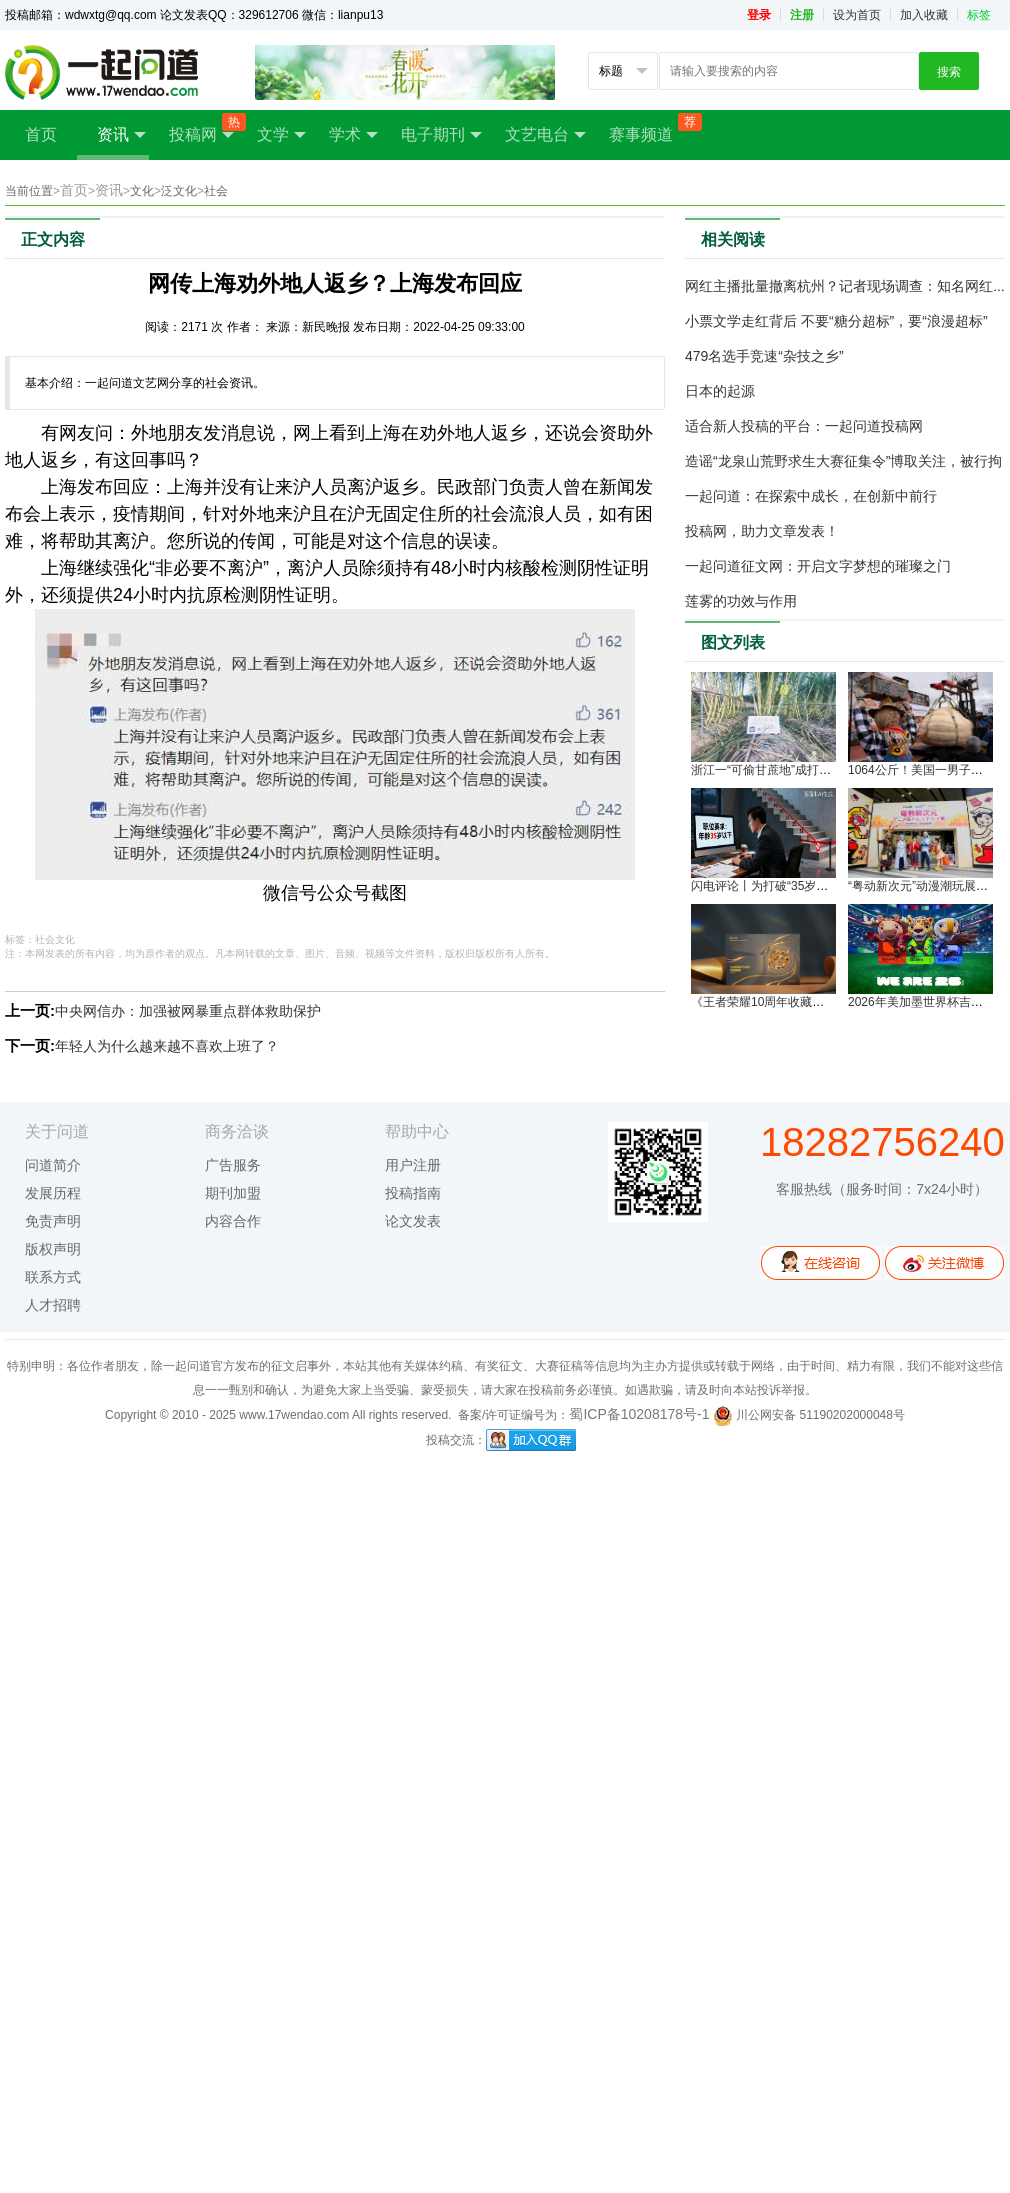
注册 (802, 15)
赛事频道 (651, 128)
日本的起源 (720, 391)
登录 (759, 15)
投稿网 (203, 128)
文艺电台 (545, 135)
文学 (281, 135)
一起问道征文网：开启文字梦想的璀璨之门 (818, 566)
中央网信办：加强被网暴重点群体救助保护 (188, 1011)
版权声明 (53, 1249)
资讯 (121, 135)
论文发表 (413, 1221)
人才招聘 (53, 1305)
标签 (979, 15)
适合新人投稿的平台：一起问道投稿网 (804, 426)
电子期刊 (441, 135)
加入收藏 (924, 15)
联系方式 (53, 1277)
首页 (41, 134)
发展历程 (53, 1193)
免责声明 (53, 1221)
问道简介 (53, 1165)
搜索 (949, 72)
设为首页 (857, 15)
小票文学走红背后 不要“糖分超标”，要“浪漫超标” (836, 321)
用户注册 (413, 1165)
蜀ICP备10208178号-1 (639, 1414)
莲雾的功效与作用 (741, 601)
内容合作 (233, 1221)
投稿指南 (413, 1193)
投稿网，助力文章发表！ (762, 531)
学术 (353, 135)
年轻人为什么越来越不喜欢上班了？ (167, 1046)
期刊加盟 (233, 1193)
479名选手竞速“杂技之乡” (764, 356)
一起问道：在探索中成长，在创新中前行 (811, 496)
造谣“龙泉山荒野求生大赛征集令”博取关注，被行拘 (843, 461)
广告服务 (233, 1165)
